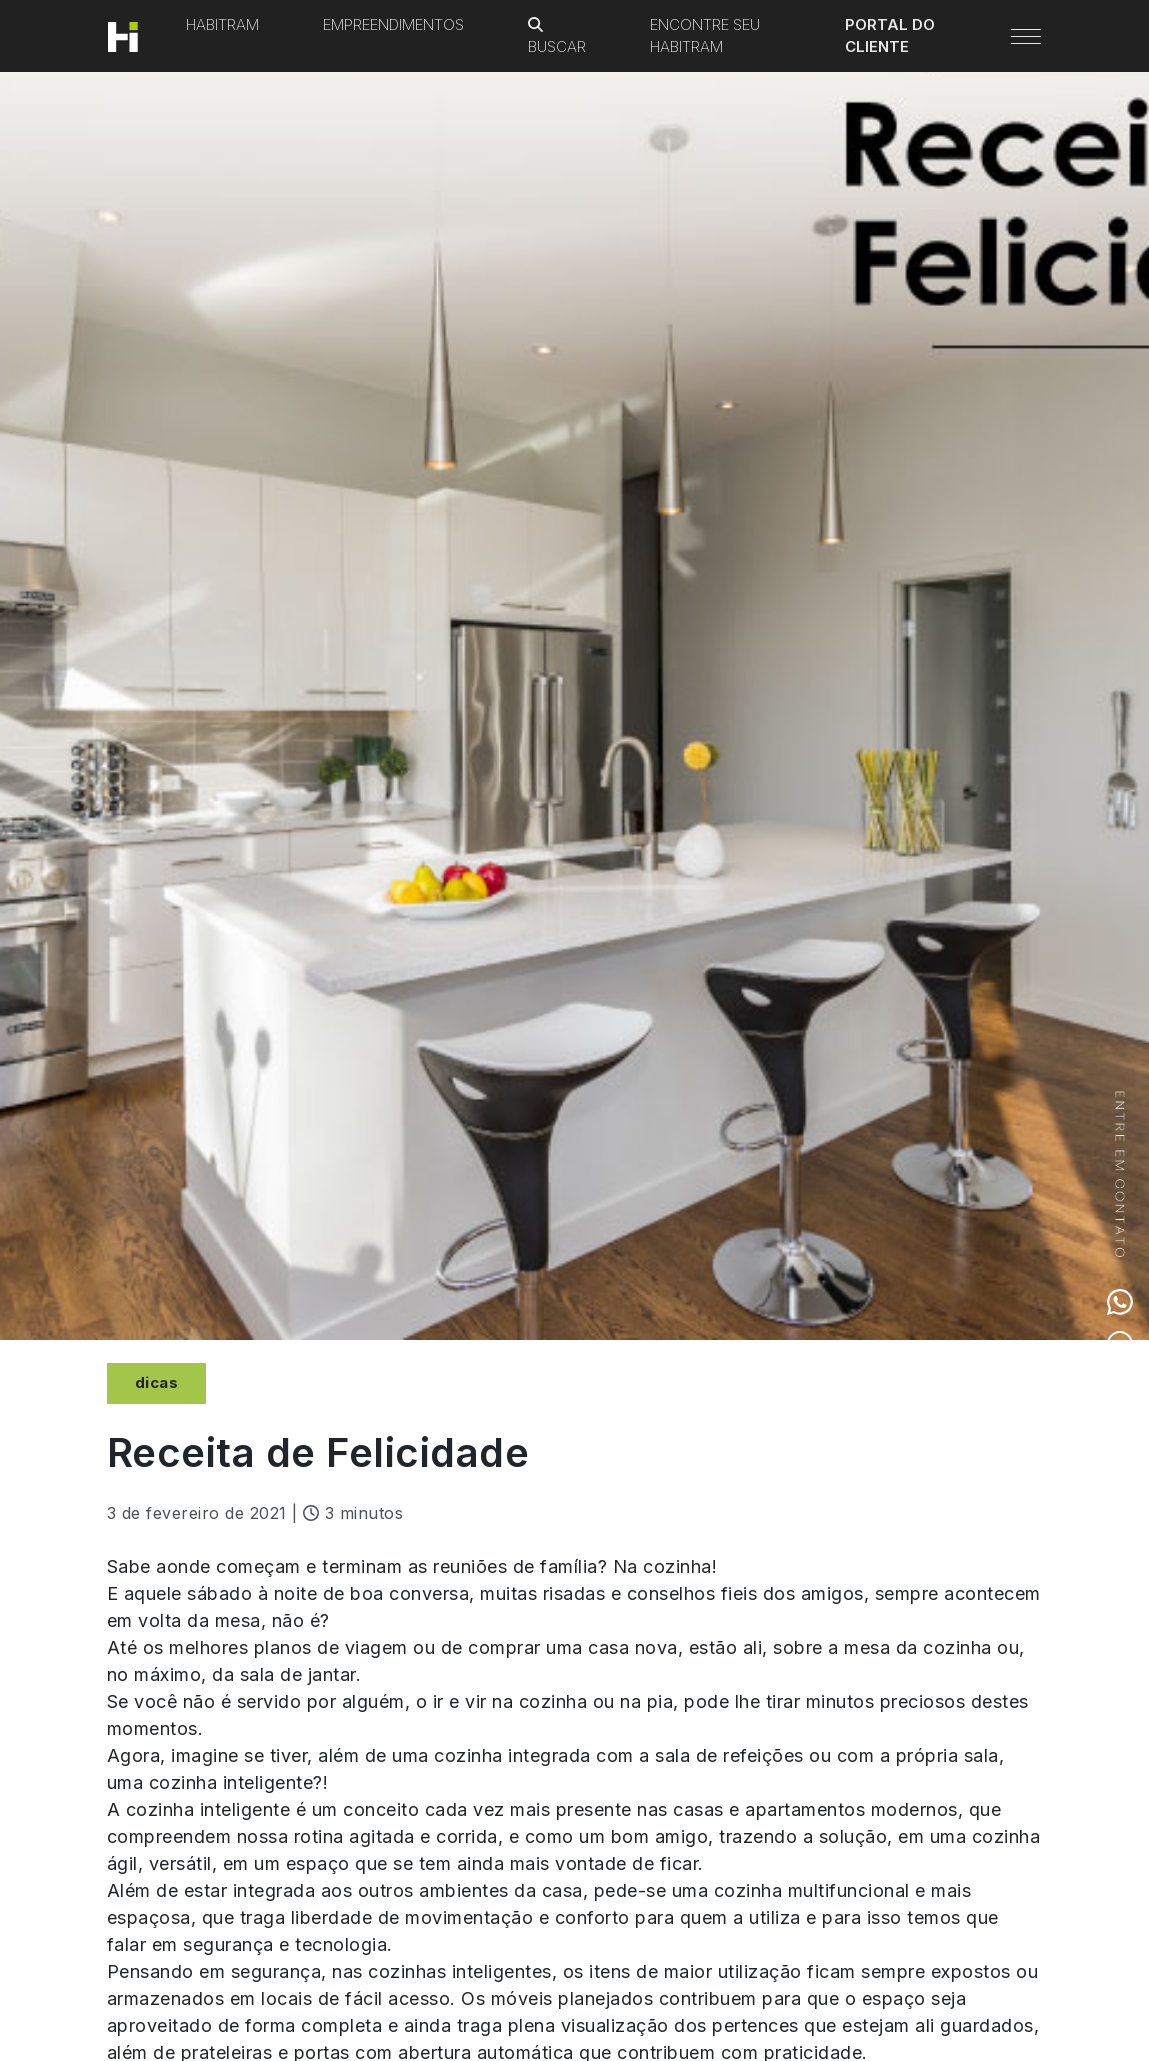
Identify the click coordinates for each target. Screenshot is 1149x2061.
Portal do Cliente (890, 36)
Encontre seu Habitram (705, 36)
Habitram (222, 24)
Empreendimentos (393, 24)
